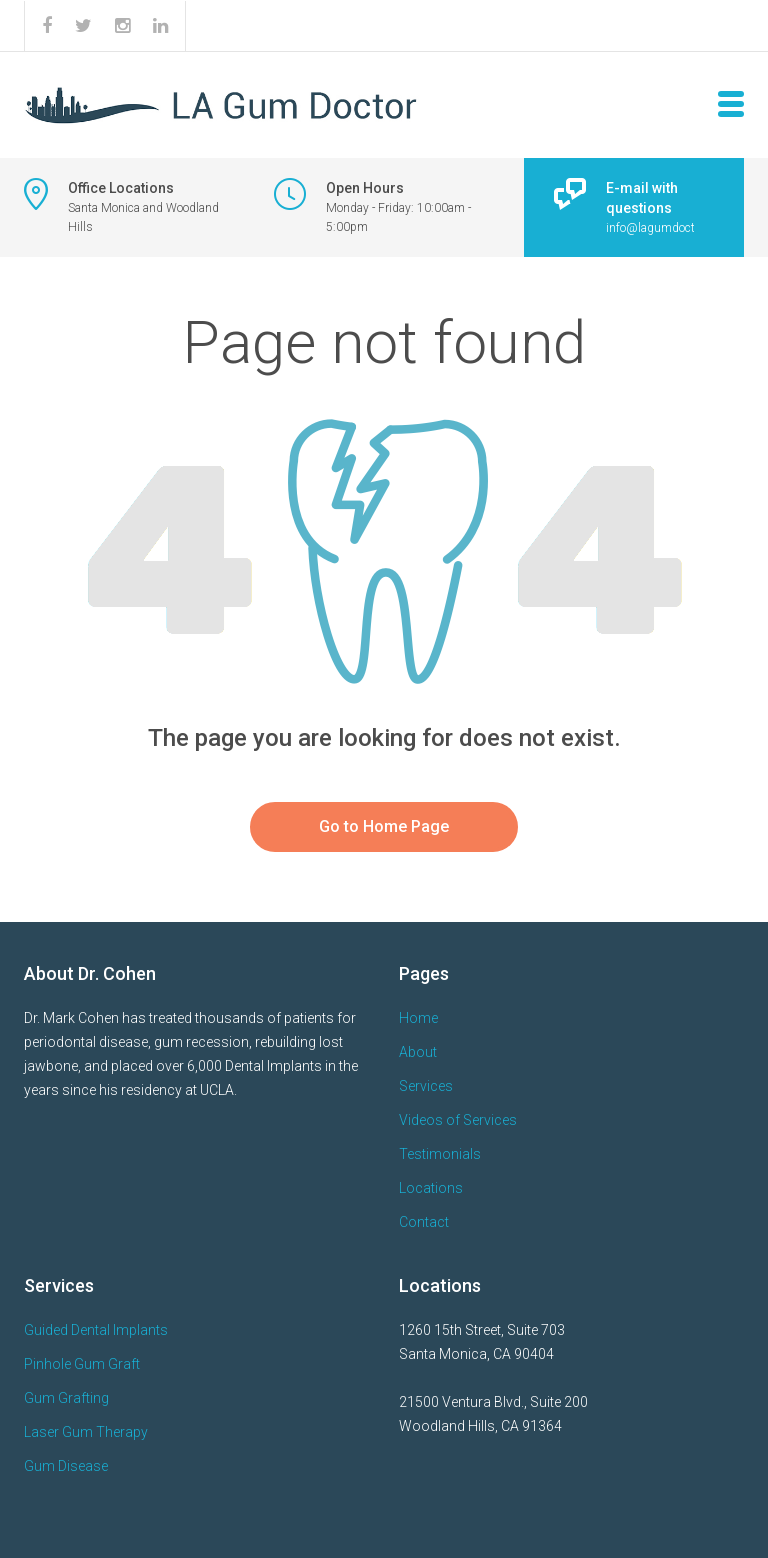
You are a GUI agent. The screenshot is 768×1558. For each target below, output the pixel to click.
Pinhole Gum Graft (82, 1364)
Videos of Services (458, 1120)
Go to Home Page (384, 826)
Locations (431, 1188)
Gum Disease (66, 1466)
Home (418, 1018)
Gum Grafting (66, 1398)
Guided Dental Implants (96, 1330)
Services (426, 1086)
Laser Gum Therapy (86, 1432)
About (418, 1052)
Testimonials (440, 1154)
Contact (424, 1222)
